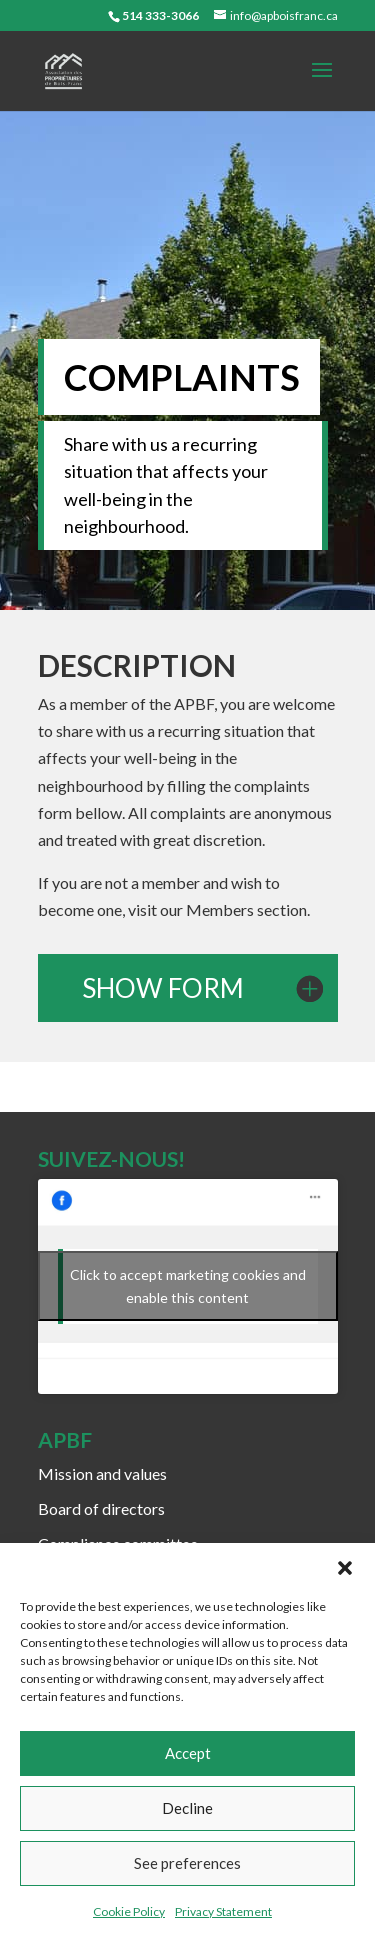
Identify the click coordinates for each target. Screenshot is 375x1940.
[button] (345, 1568)
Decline (187, 1808)
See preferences (187, 1863)
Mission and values (102, 1473)
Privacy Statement (223, 1911)
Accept (188, 1753)
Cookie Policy (129, 1911)
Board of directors (101, 1508)
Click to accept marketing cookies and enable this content (188, 1286)
